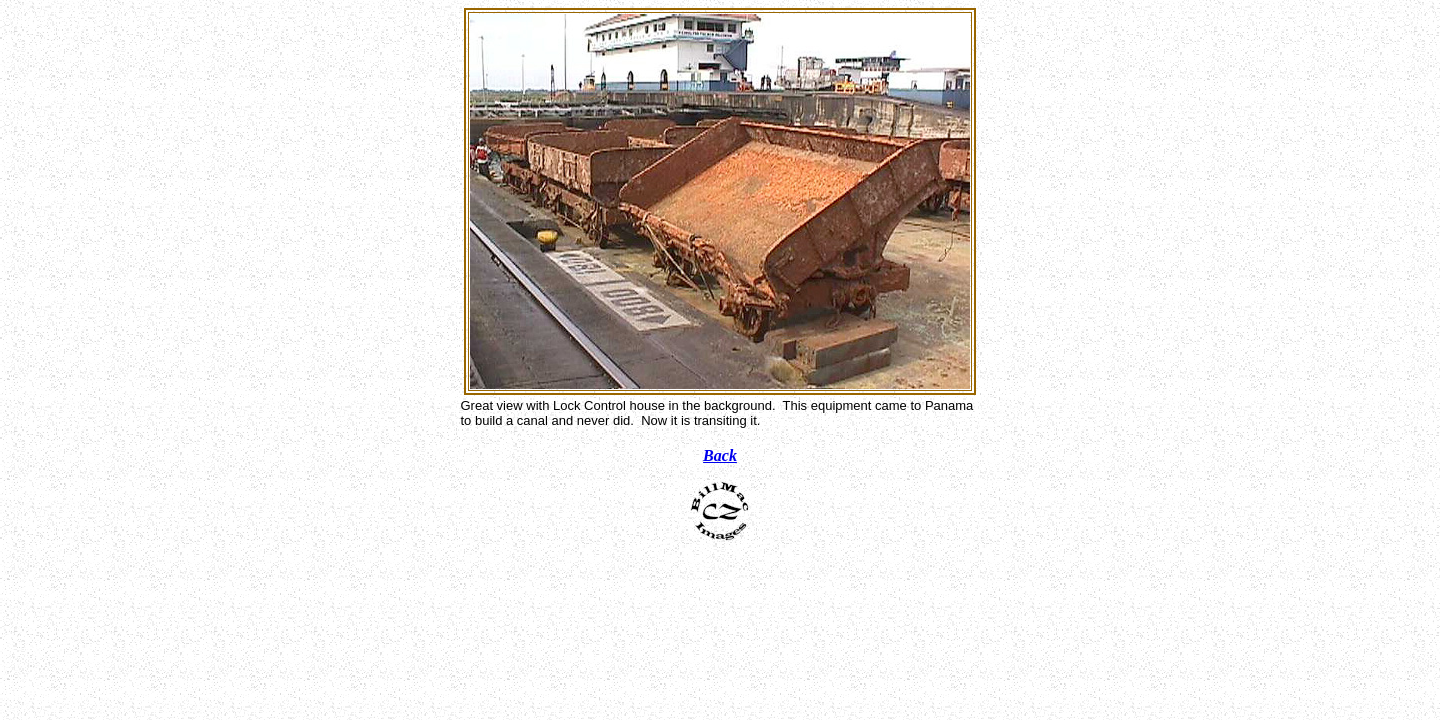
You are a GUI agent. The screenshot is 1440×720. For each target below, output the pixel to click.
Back (720, 455)
